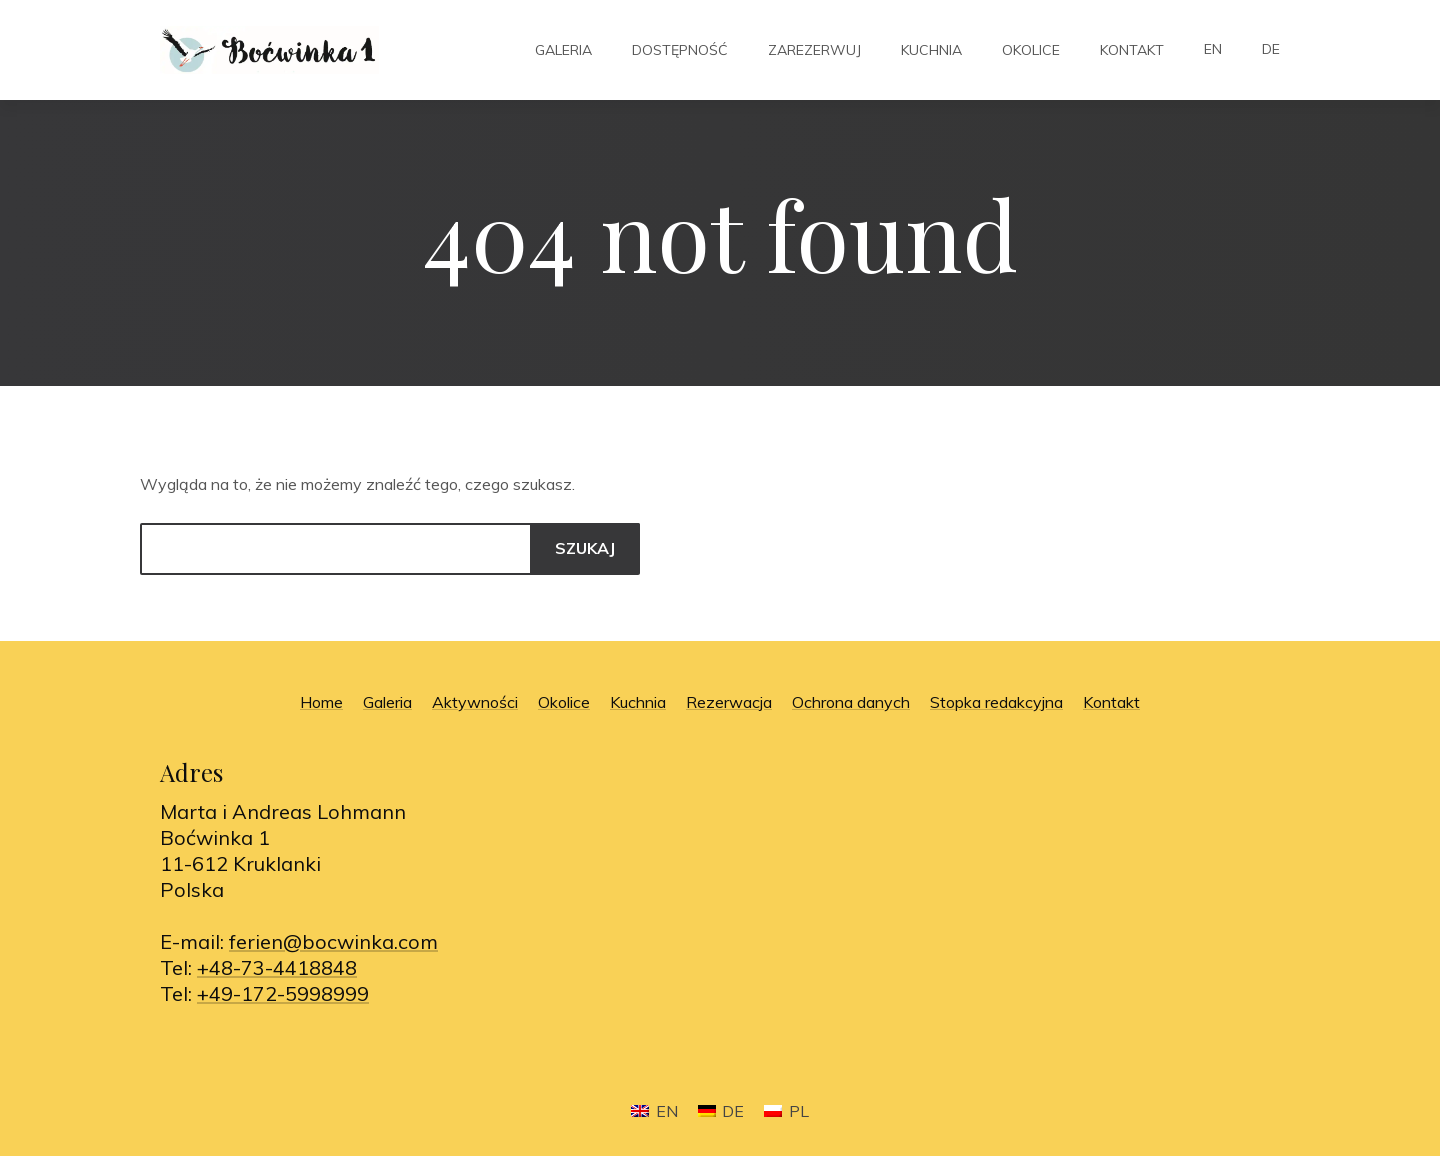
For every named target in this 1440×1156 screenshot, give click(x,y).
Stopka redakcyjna (996, 702)
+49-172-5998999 (283, 993)
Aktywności (475, 702)
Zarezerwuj (814, 50)
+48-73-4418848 (277, 967)
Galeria (563, 50)
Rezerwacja (729, 702)
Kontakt (1132, 50)
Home (321, 702)
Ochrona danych (851, 702)
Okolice (1031, 50)
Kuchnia (931, 50)
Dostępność (680, 50)
